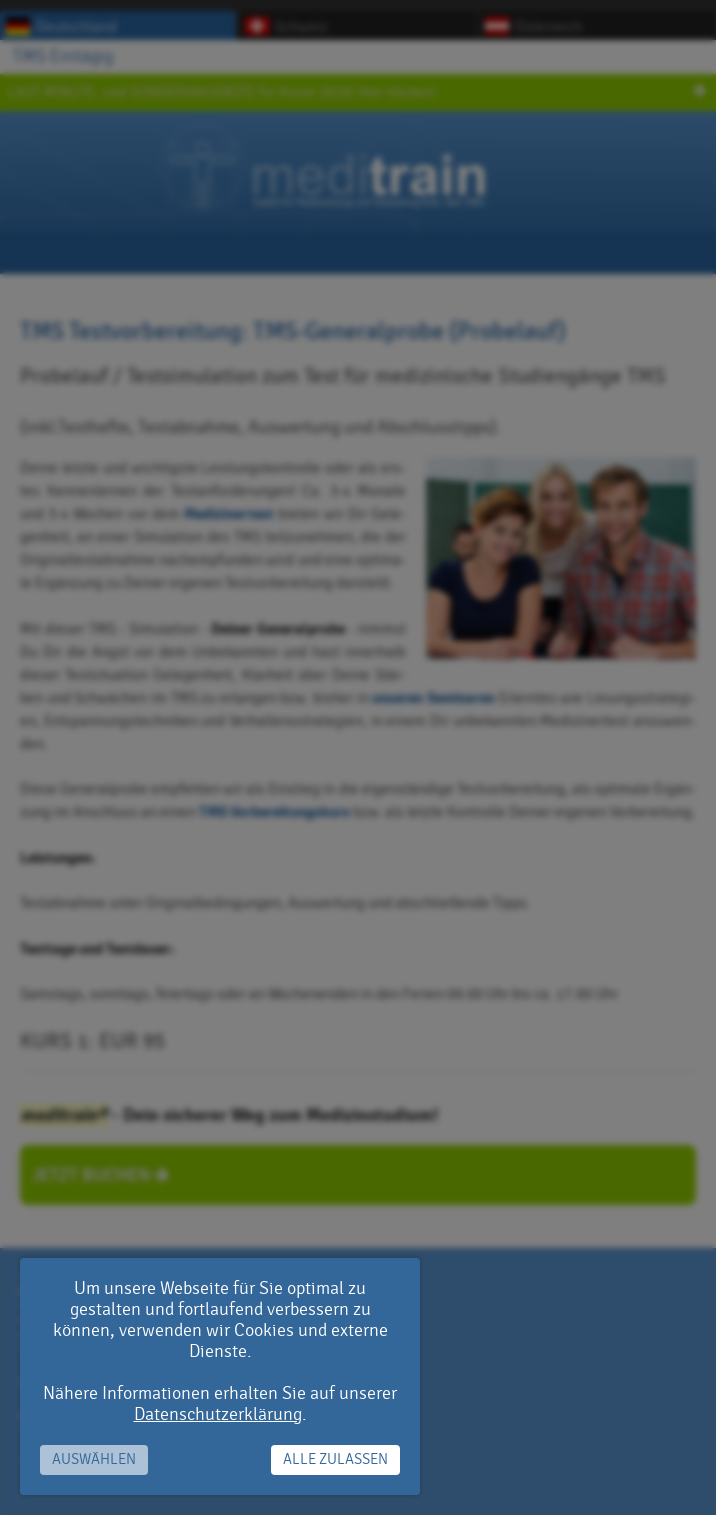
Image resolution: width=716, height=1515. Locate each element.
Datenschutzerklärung (218, 1414)
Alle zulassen (335, 1459)
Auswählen (94, 1459)
